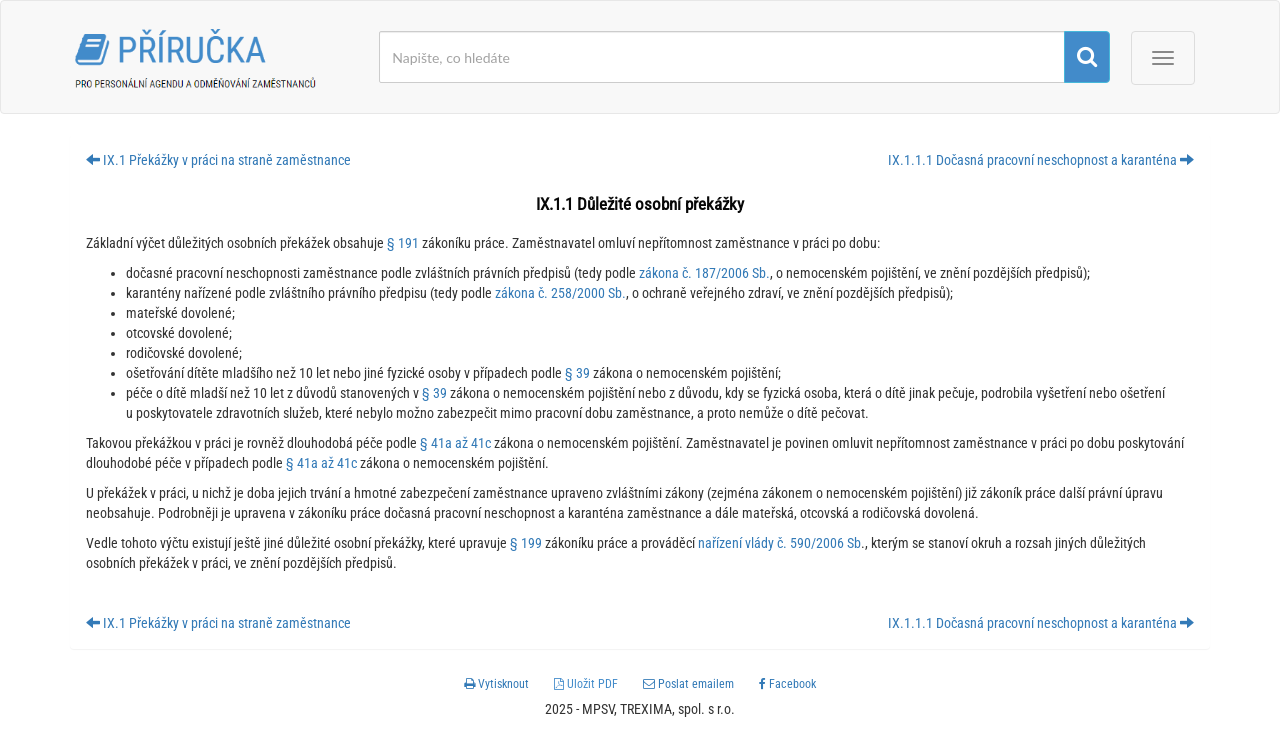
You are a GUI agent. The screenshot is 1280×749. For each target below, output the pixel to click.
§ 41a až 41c (455, 443)
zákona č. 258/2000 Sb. (560, 293)
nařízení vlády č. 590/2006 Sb (779, 543)
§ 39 (577, 373)
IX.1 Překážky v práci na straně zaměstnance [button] (218, 160)
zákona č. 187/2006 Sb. (704, 273)
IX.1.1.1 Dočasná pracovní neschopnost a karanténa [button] (1041, 160)
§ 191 (403, 243)
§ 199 (526, 543)
